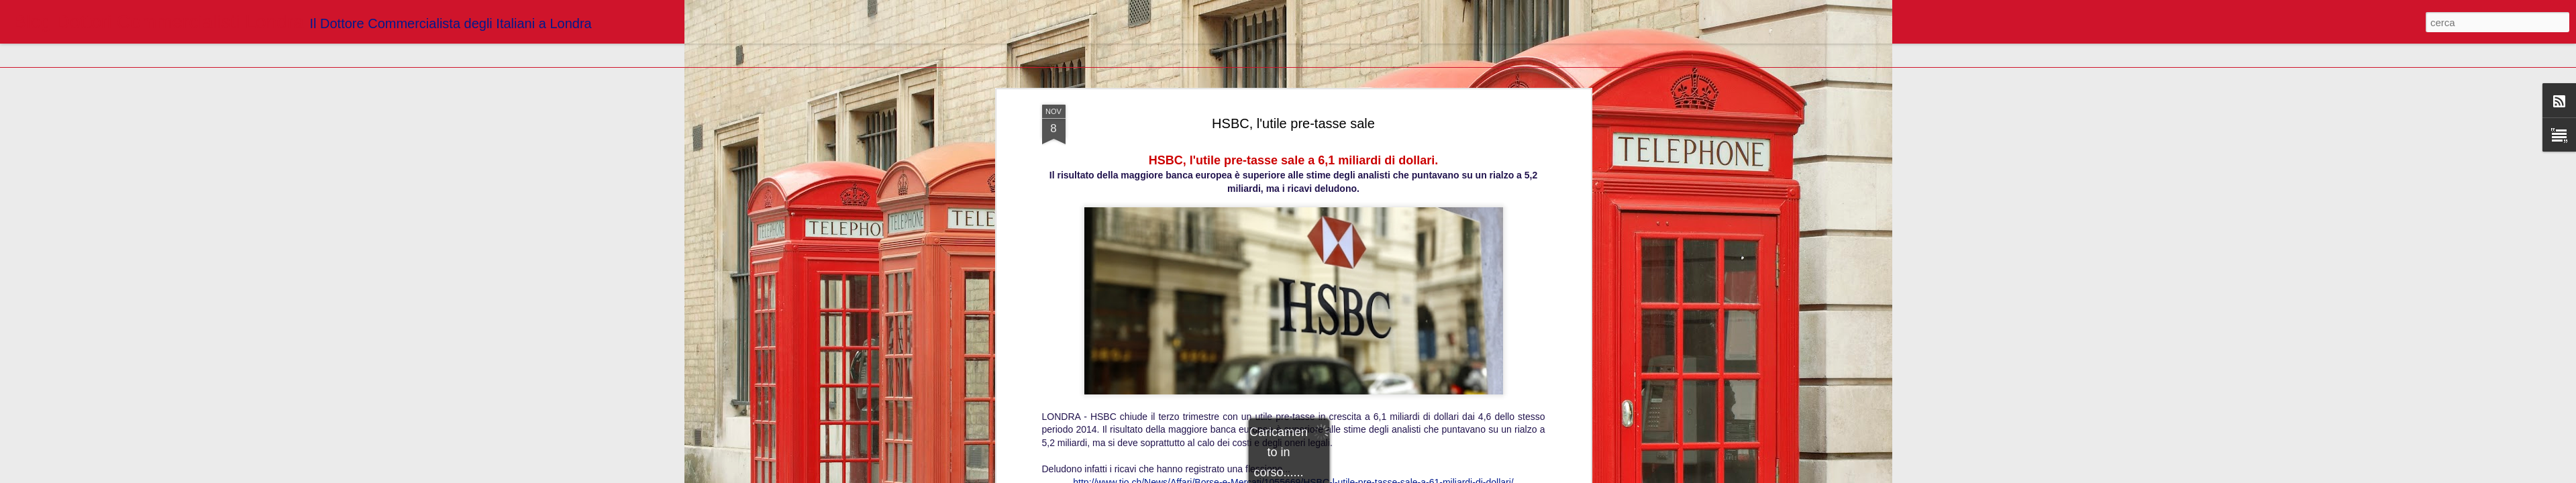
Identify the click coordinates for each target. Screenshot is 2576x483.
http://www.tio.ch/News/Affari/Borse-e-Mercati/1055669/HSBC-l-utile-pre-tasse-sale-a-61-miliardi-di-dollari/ (1293, 271)
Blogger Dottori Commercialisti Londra (1359, 291)
